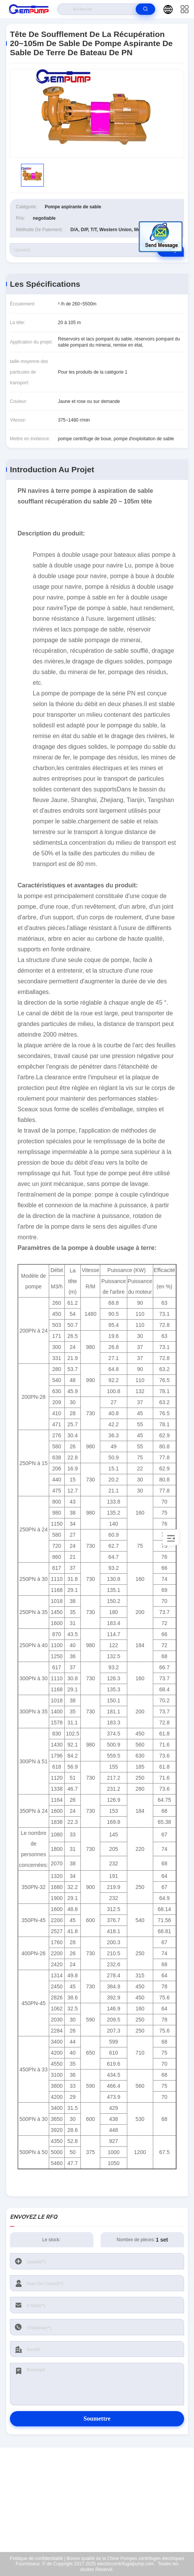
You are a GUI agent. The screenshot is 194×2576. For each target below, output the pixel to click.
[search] (145, 9)
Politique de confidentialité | (38, 2558)
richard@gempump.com (101, 2504)
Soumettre (97, 2418)
